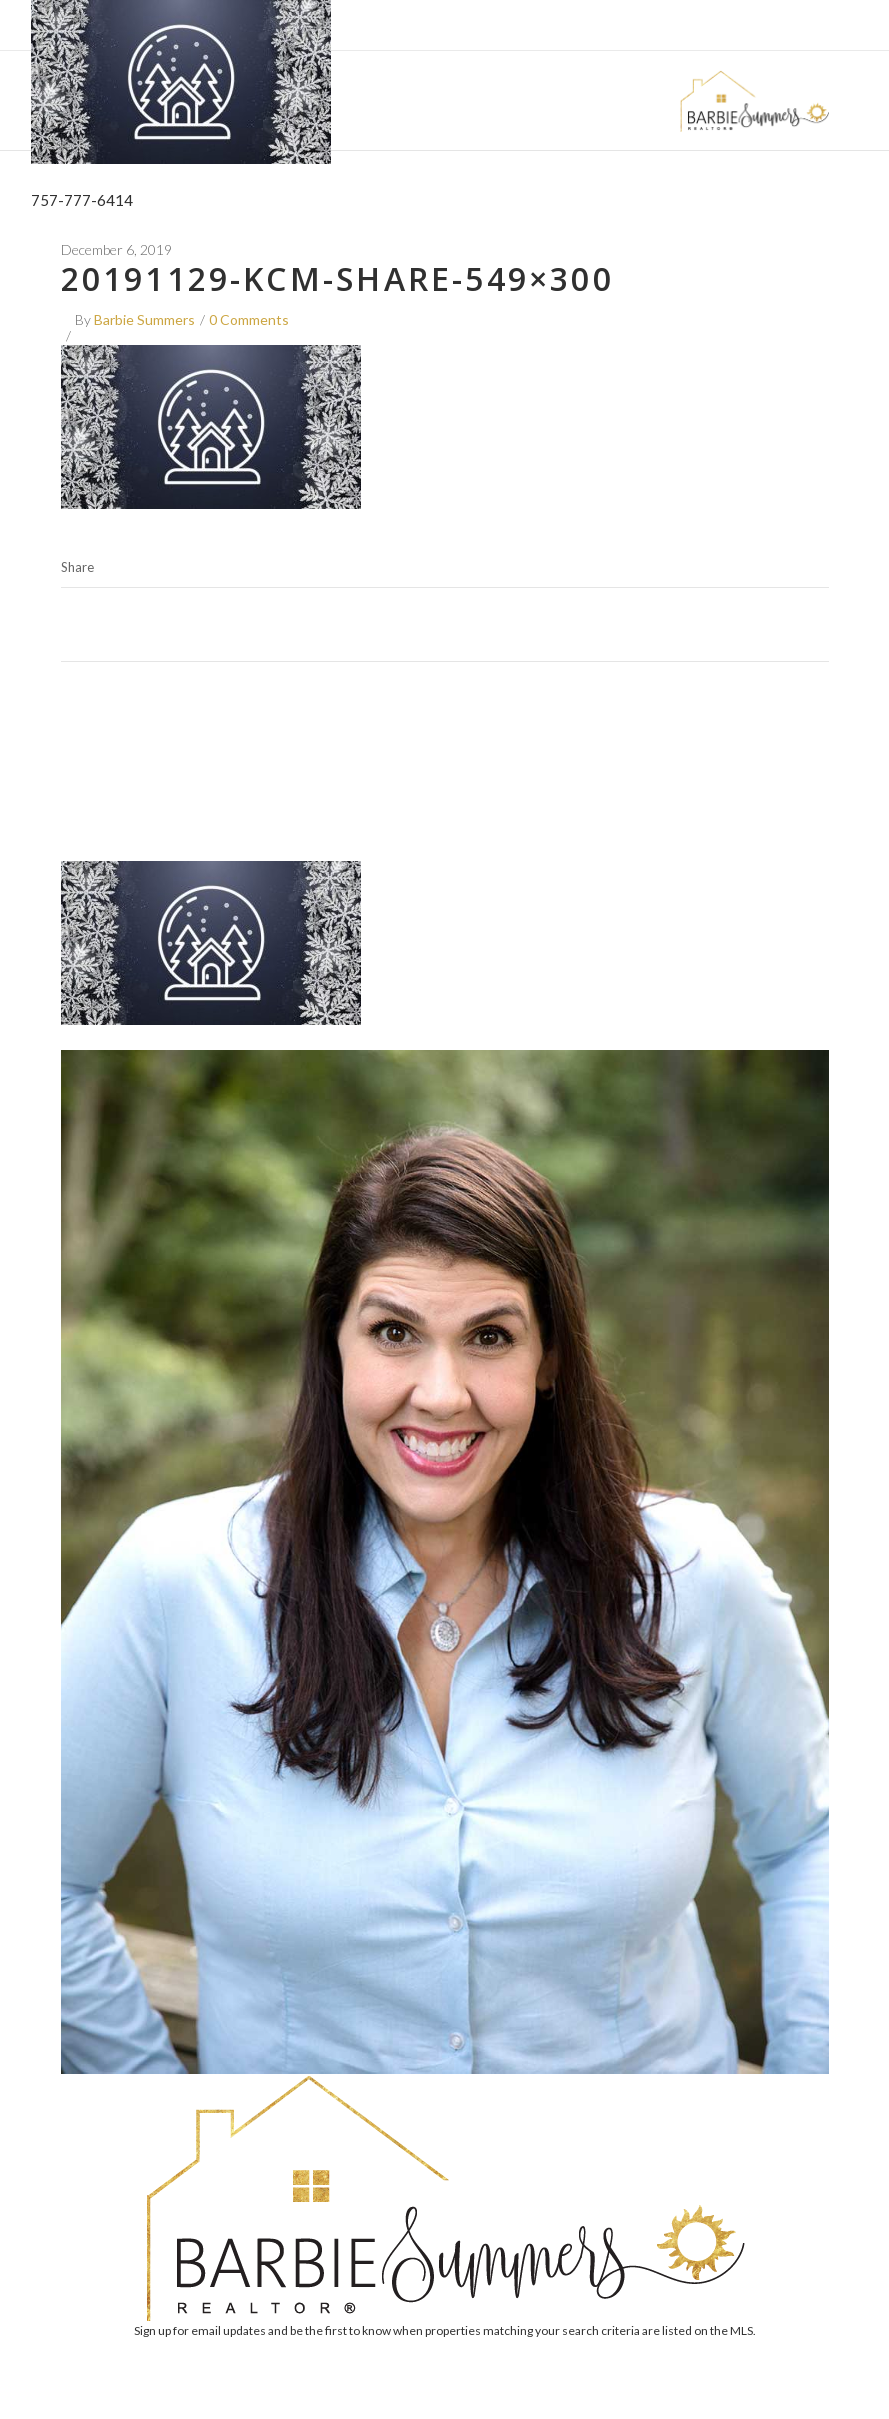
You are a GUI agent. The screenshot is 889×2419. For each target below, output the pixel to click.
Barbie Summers (144, 319)
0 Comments (249, 319)
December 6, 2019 (116, 249)
